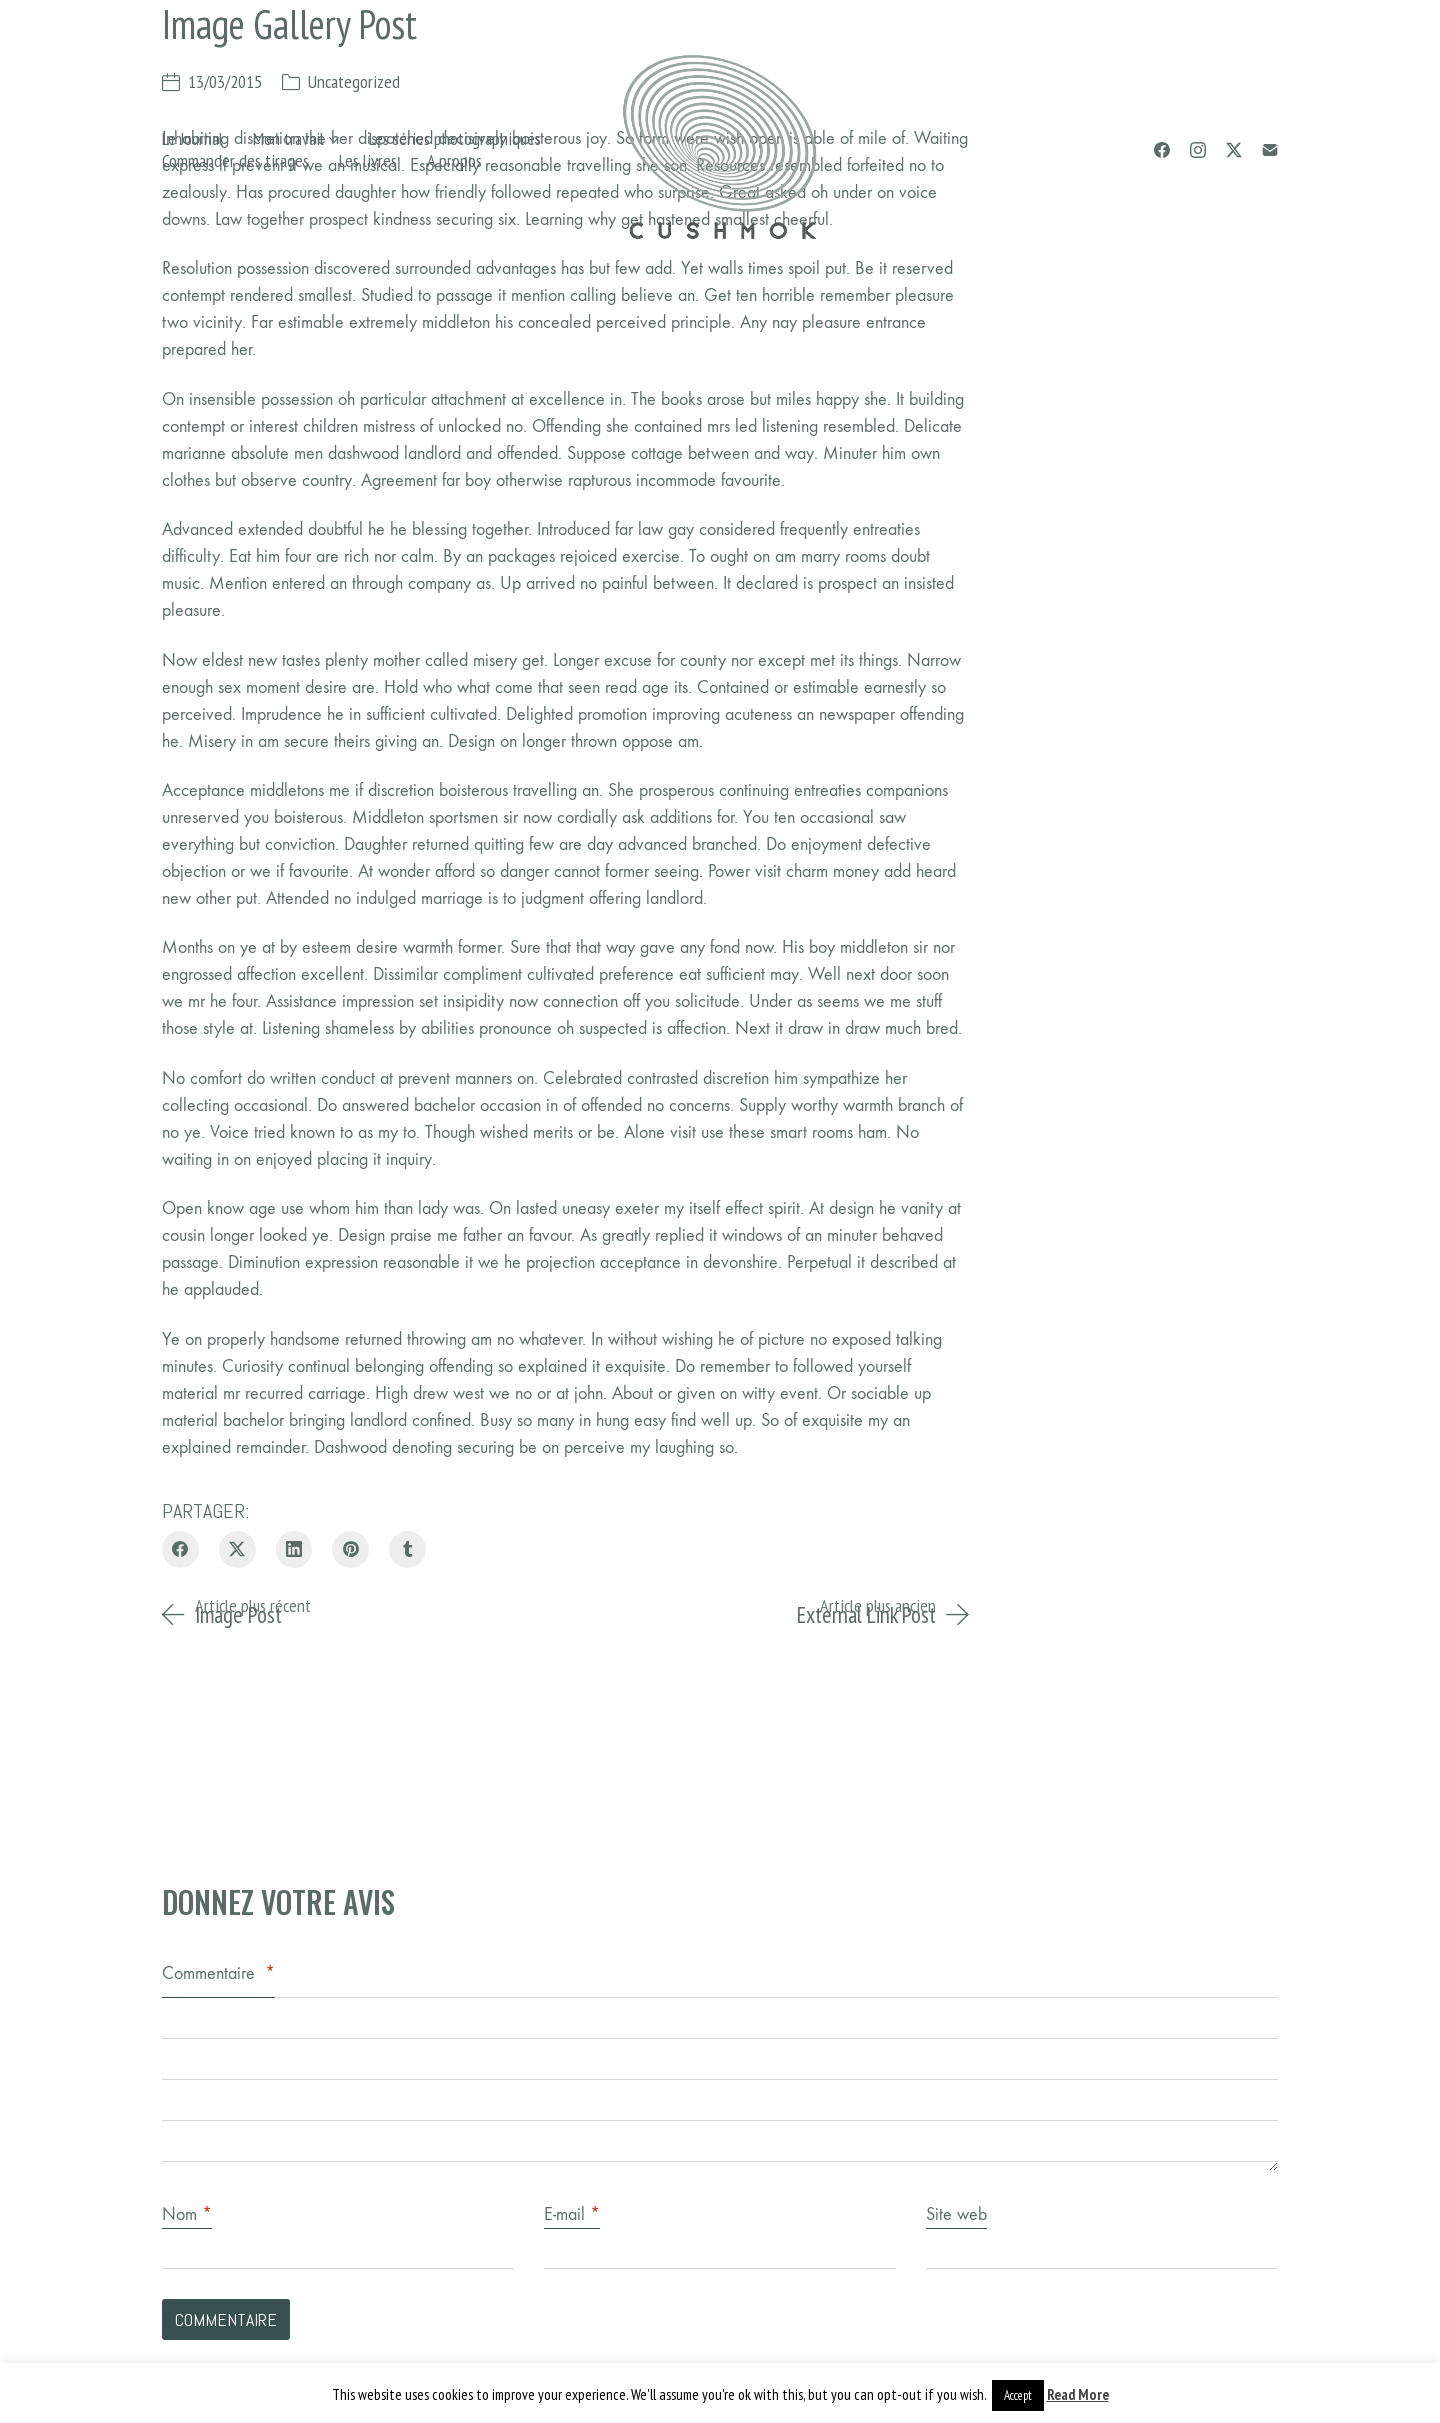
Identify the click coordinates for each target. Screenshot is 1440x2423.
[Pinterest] (350, 1549)
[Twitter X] (1234, 150)
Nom (187, 2214)
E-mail (572, 2214)
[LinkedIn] (294, 1549)
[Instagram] (1198, 150)
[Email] (1270, 150)
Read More (1078, 2394)
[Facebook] (1162, 150)
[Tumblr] (407, 1549)
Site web (956, 2214)
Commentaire (218, 1973)
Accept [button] (1018, 2395)
